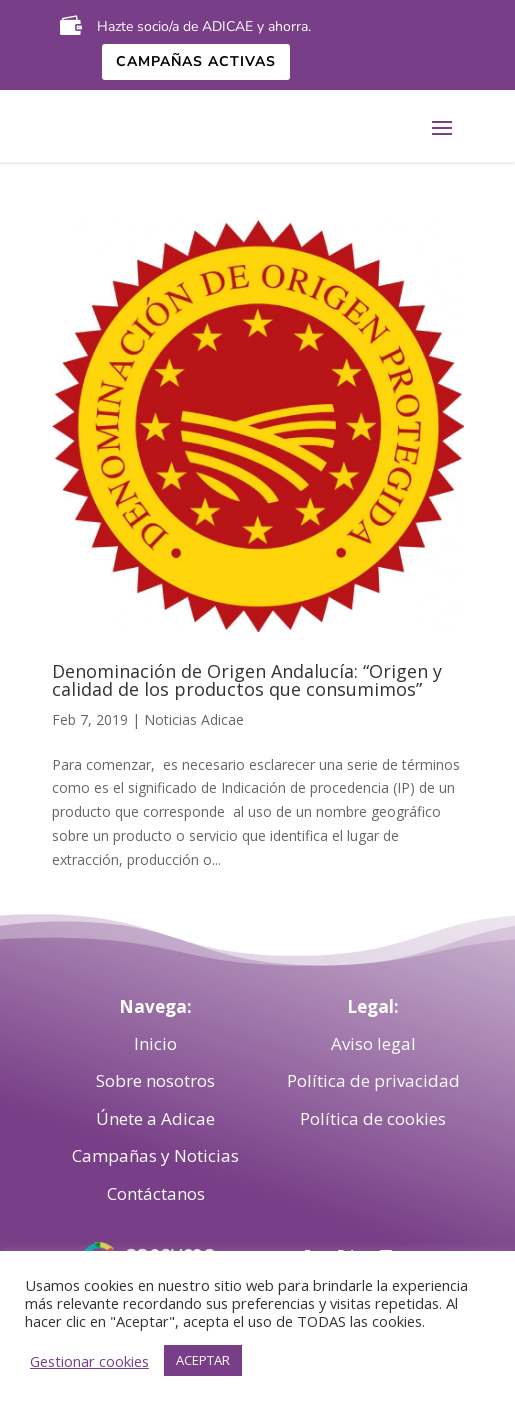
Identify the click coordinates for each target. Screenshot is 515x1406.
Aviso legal (373, 1043)
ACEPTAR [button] (203, 1360)
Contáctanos (156, 1193)
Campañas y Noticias (155, 1155)
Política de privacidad (373, 1080)
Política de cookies (373, 1118)
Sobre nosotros (155, 1080)
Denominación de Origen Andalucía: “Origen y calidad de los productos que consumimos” (247, 680)
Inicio (155, 1043)
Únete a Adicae (155, 1118)
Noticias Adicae (194, 719)
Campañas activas (196, 61)
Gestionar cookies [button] (89, 1361)
